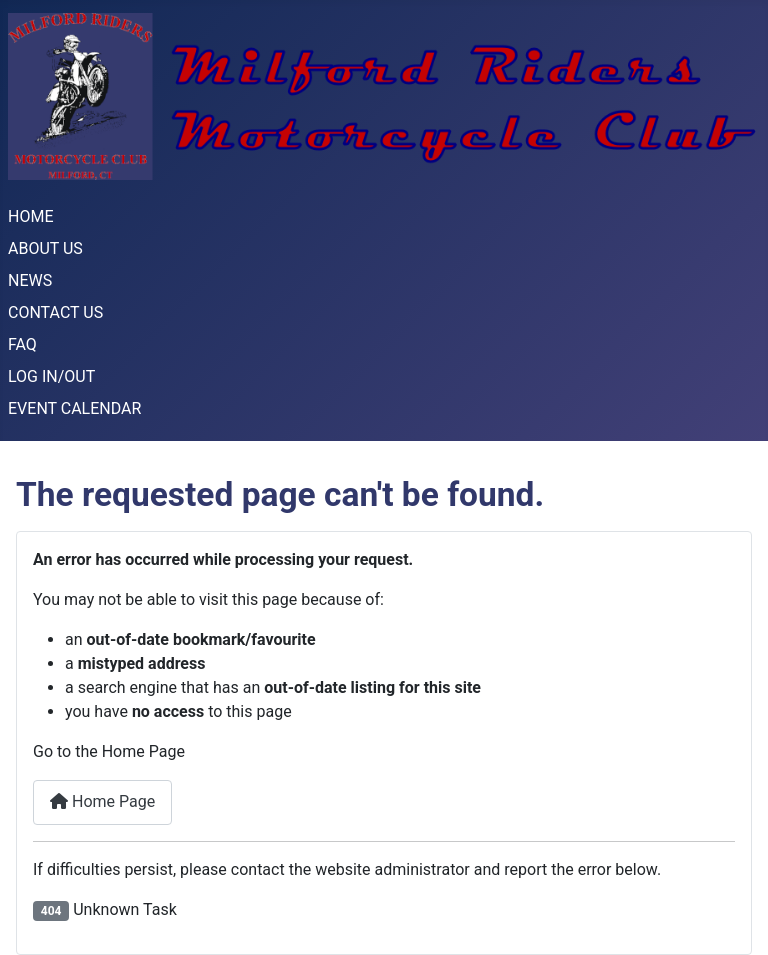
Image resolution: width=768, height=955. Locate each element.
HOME (30, 216)
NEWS (30, 280)
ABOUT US (45, 248)
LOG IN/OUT (51, 376)
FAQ (22, 344)
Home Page (102, 801)
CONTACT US (55, 312)
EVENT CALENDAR (74, 408)
